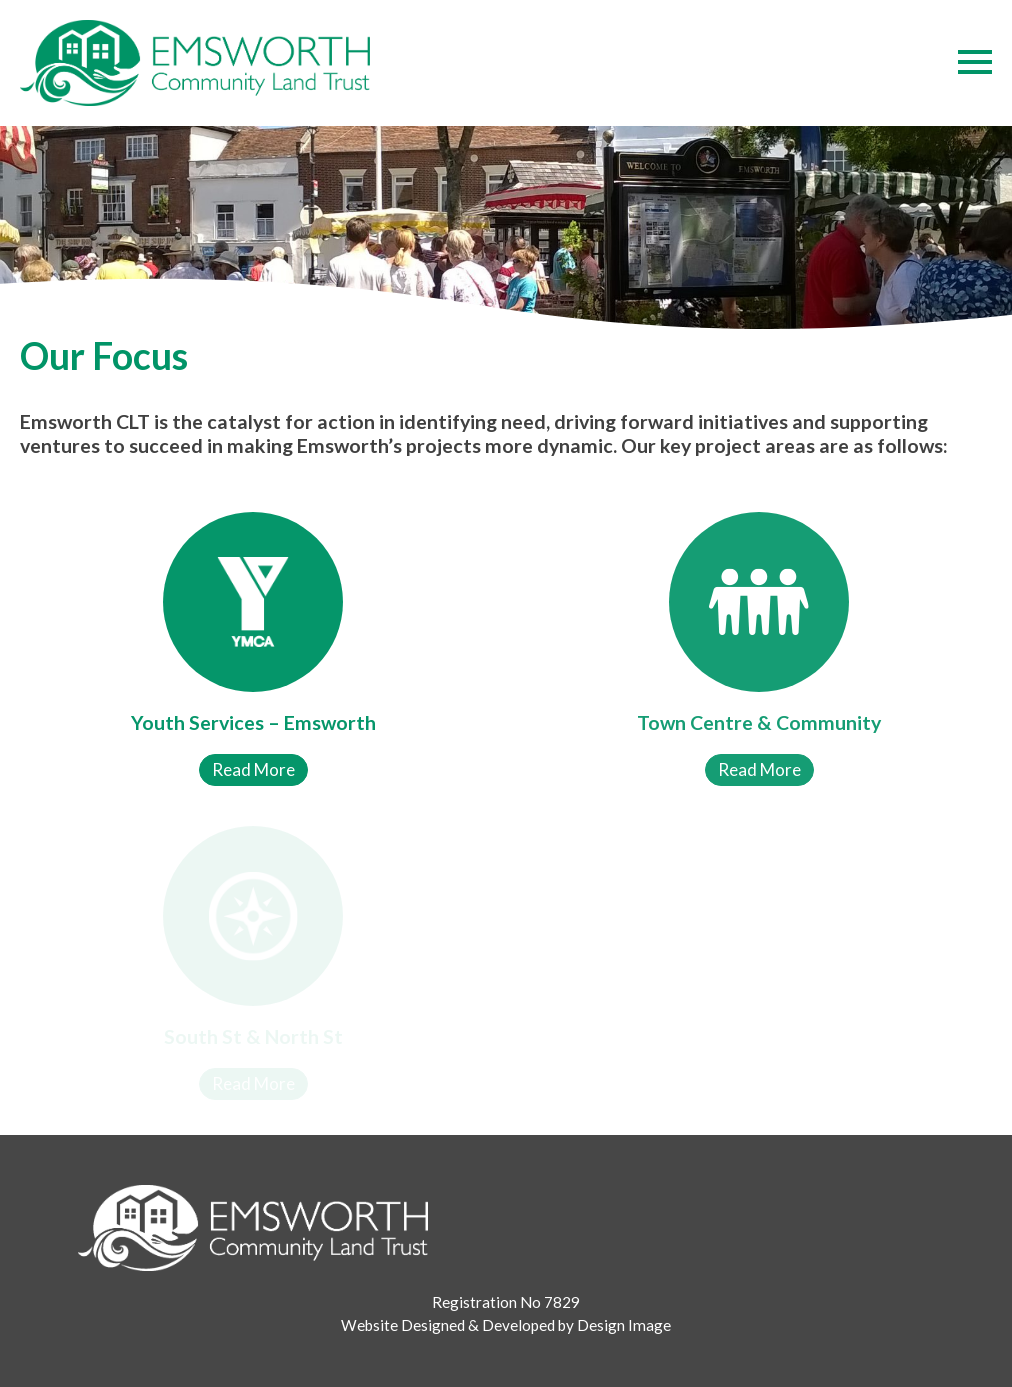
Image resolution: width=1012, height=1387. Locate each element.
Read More (253, 769)
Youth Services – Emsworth (253, 722)
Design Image (624, 1325)
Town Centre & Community (759, 722)
